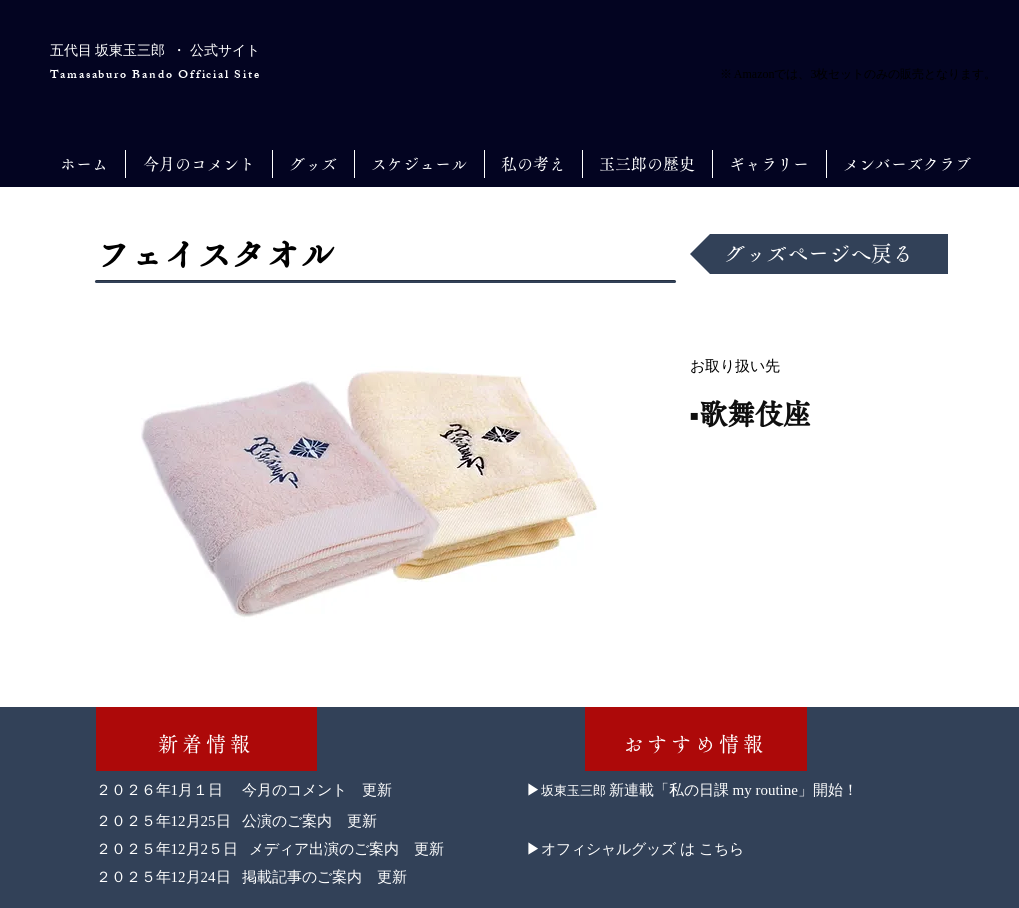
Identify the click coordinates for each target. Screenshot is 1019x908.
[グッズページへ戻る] (819, 254)
